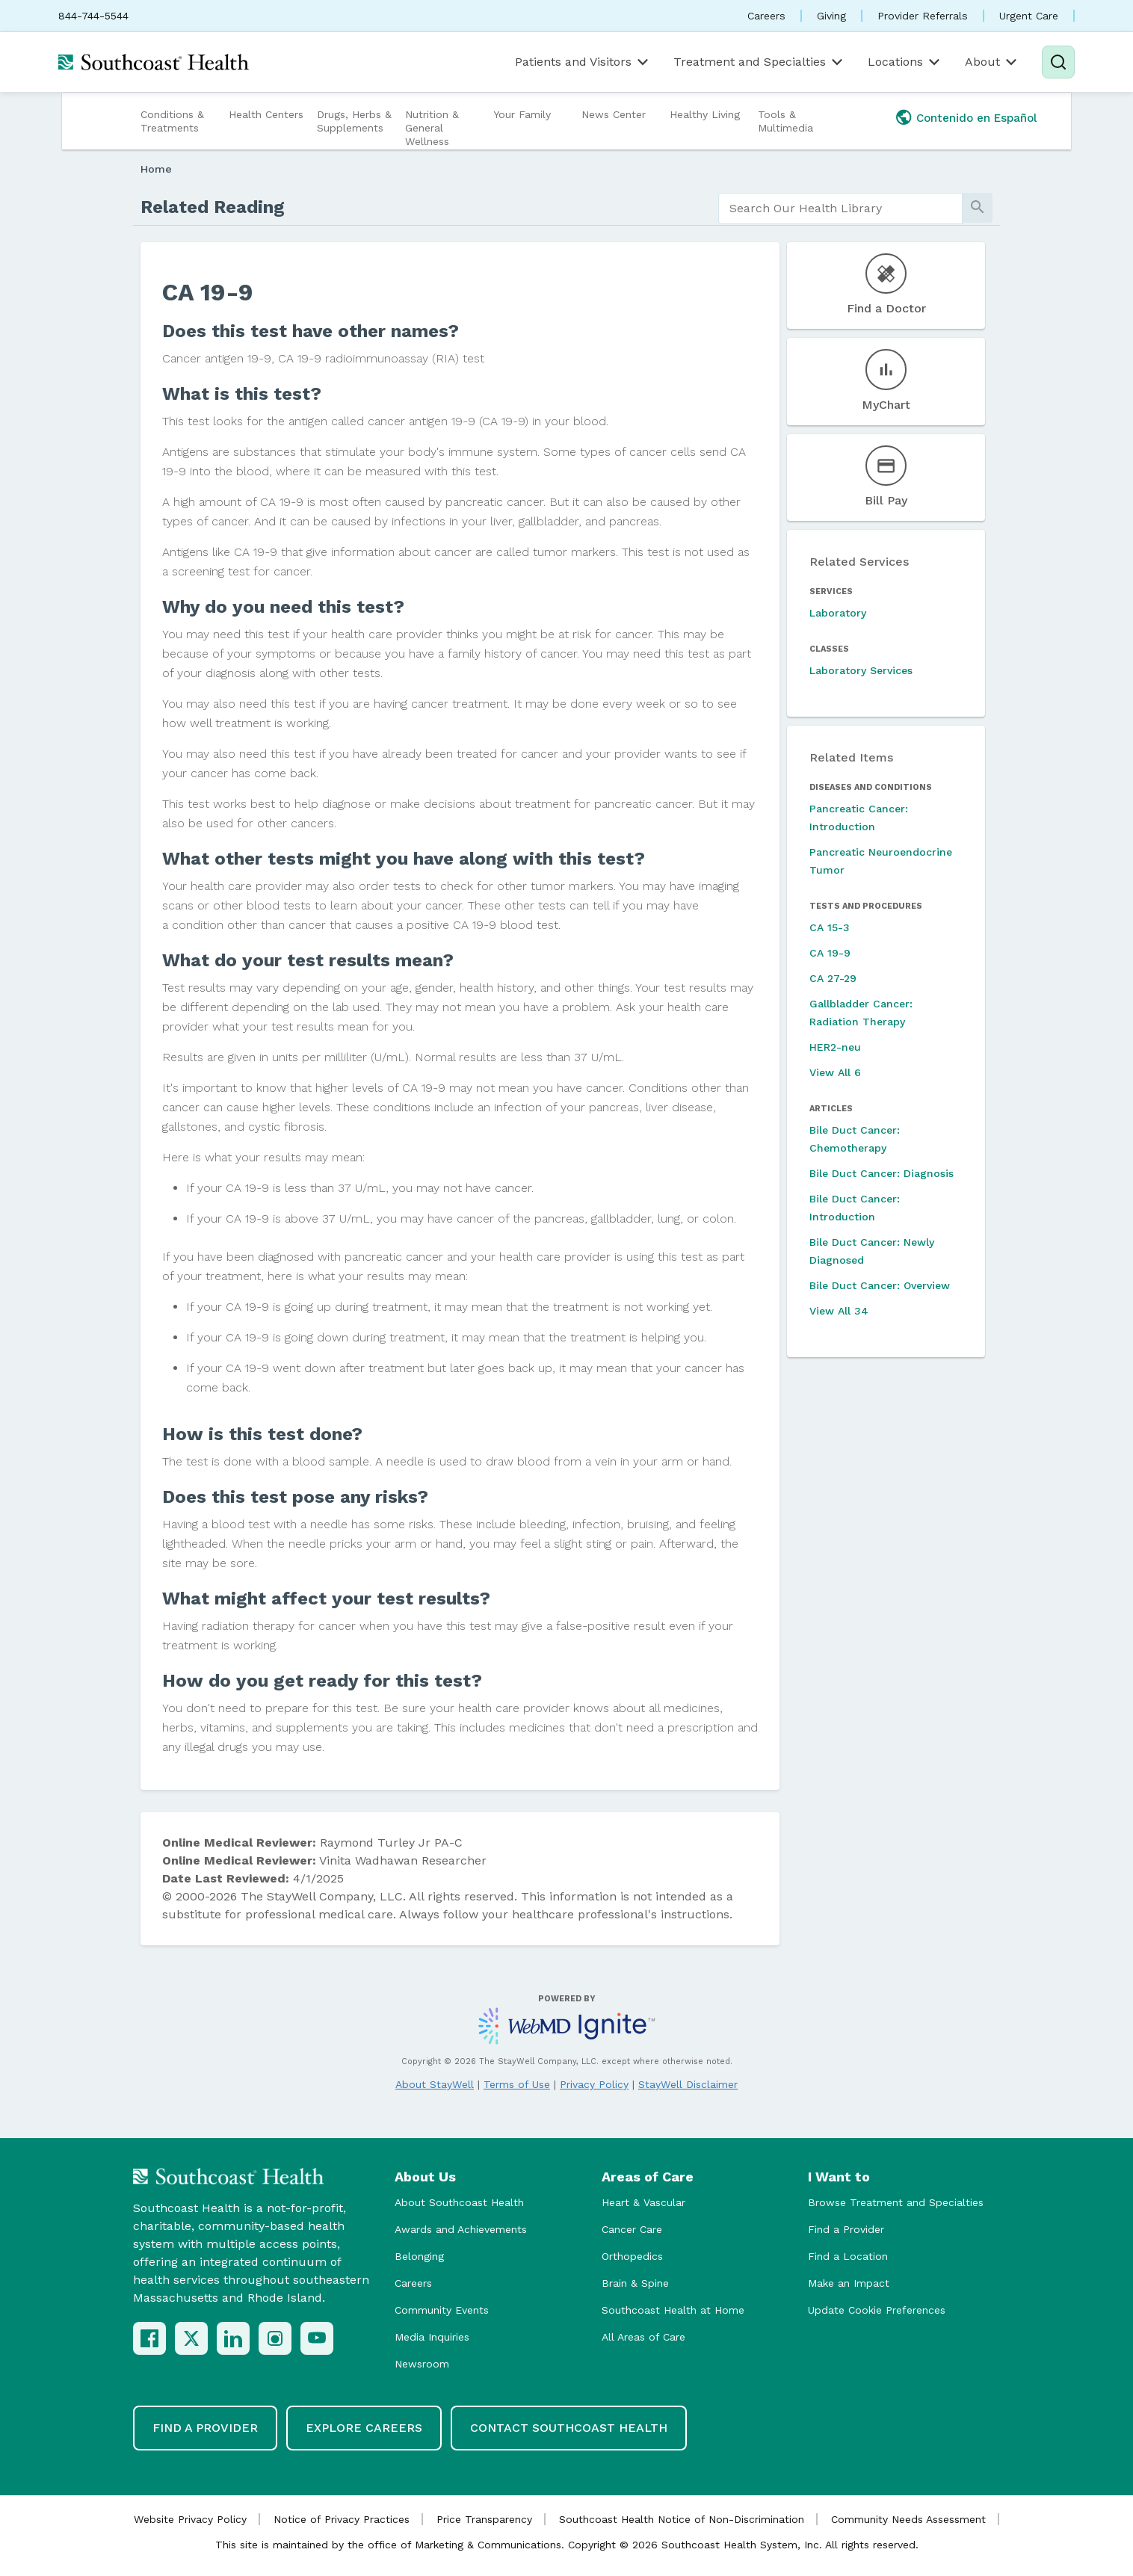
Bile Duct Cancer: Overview (879, 1285)
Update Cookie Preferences (876, 2310)
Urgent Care (1028, 16)
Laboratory (837, 613)
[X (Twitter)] (191, 2338)
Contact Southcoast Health (568, 2428)
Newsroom (422, 2364)
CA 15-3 (829, 927)
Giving (831, 16)
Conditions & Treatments (172, 121)
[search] (840, 208)
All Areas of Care (643, 2337)
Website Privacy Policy (190, 2519)
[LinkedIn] (233, 2338)
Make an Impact (848, 2283)
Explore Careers (364, 2428)
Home (156, 169)
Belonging (419, 2256)
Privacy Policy (594, 2084)
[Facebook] (149, 2338)
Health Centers (266, 114)
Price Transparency (484, 2519)
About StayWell (434, 2084)
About (992, 62)
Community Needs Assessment (908, 2519)
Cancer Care (632, 2229)
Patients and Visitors (583, 62)
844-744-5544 (93, 16)
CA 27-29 (832, 978)
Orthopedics (632, 2256)
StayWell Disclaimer (688, 2084)
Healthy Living (705, 114)
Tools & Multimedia (785, 121)
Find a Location (848, 2256)
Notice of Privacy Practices (342, 2519)
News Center (613, 114)
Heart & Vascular (643, 2202)
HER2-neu (835, 1047)
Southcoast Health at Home (673, 2310)
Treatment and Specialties (759, 62)
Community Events (442, 2310)
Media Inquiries (432, 2337)
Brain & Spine (635, 2283)
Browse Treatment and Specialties (896, 2202)
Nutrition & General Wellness (432, 127)
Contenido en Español (976, 118)
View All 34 (838, 1311)
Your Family (522, 114)
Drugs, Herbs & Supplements (354, 121)
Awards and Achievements (461, 2229)
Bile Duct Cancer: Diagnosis (881, 1173)
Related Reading (213, 207)
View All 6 (835, 1072)
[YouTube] (316, 2338)
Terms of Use (517, 2084)
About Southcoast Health (459, 2202)
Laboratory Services (861, 670)
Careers (766, 16)
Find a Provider (846, 2229)
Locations (905, 62)
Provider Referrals (922, 16)
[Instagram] (275, 2338)
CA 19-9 (829, 953)
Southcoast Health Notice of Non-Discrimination (681, 2519)
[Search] (1058, 62)
